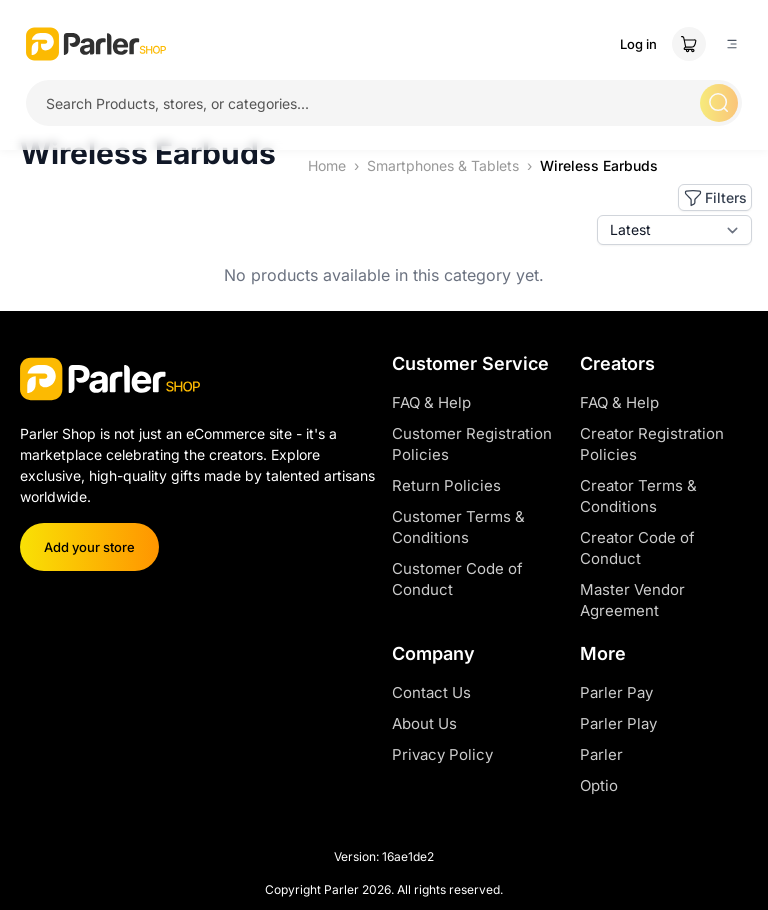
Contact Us (431, 692)
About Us (424, 723)
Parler (601, 754)
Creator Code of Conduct (637, 548)
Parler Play (618, 723)
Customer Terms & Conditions (458, 527)
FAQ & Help (431, 402)
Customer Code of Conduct (457, 579)
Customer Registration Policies (472, 444)
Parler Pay (616, 692)
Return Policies (446, 485)
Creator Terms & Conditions (638, 496)
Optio (599, 785)
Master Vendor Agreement (632, 600)
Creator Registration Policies (652, 444)
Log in (638, 44)
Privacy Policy (442, 754)
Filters (715, 198)
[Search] (719, 103)
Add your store (89, 547)
